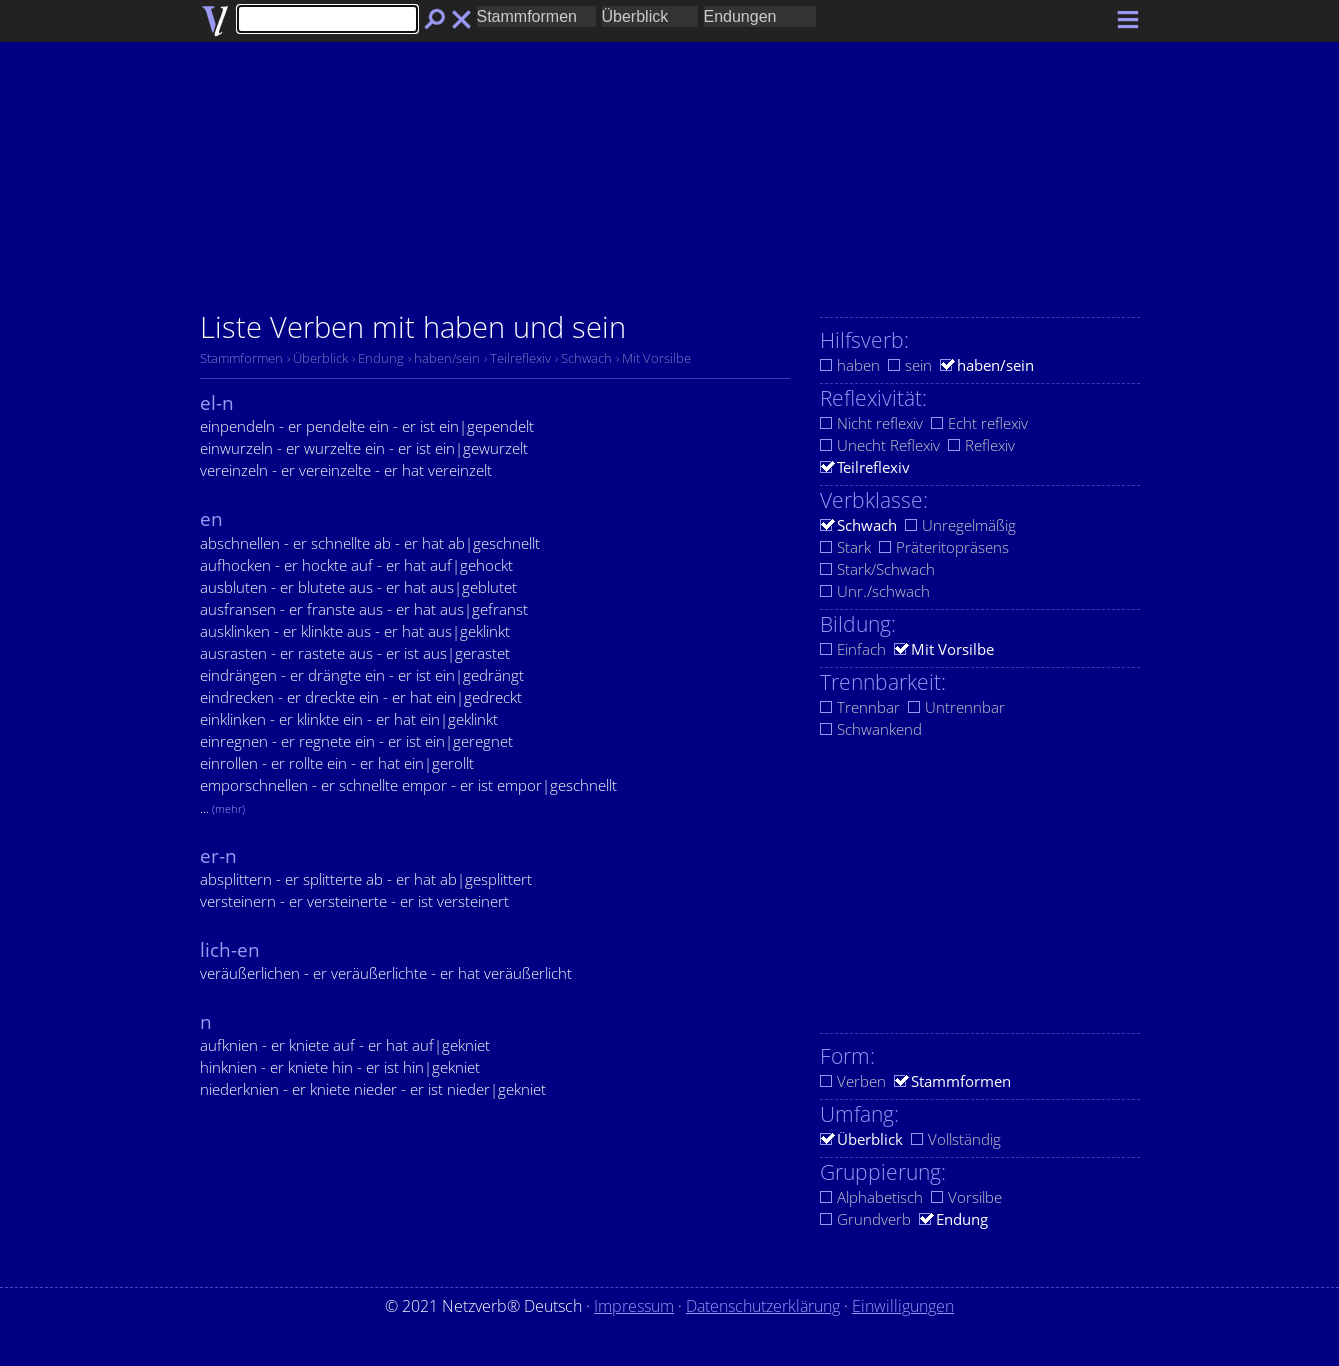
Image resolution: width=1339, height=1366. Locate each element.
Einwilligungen (903, 1306)
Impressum (634, 1306)
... (222, 808)
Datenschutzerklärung (763, 1306)
